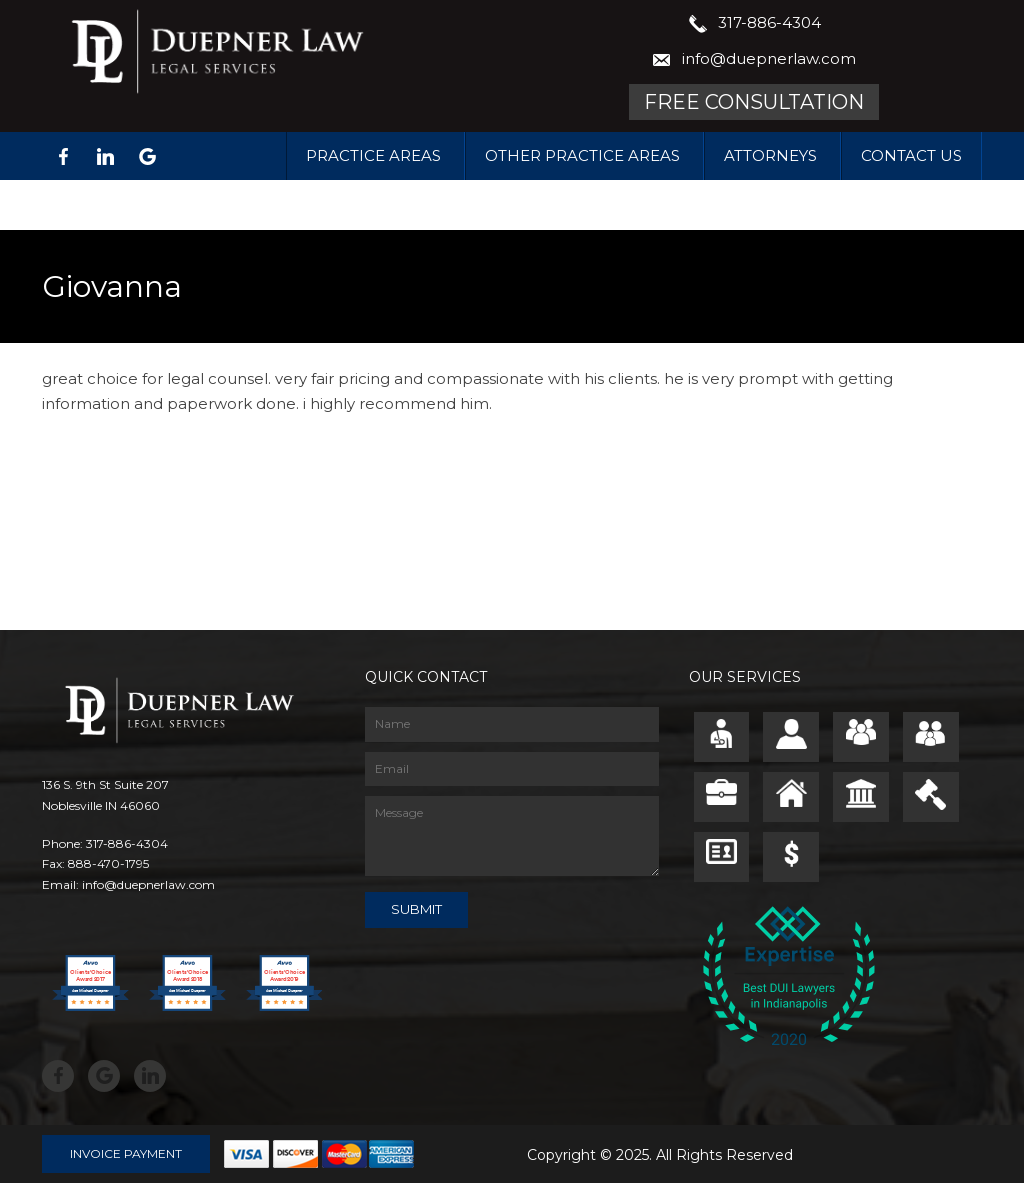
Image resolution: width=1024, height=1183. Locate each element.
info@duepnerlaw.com (769, 58)
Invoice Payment (126, 1153)
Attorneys (770, 155)
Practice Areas (373, 155)
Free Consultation (754, 102)
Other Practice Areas (582, 155)
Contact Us (911, 155)
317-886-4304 (769, 22)
